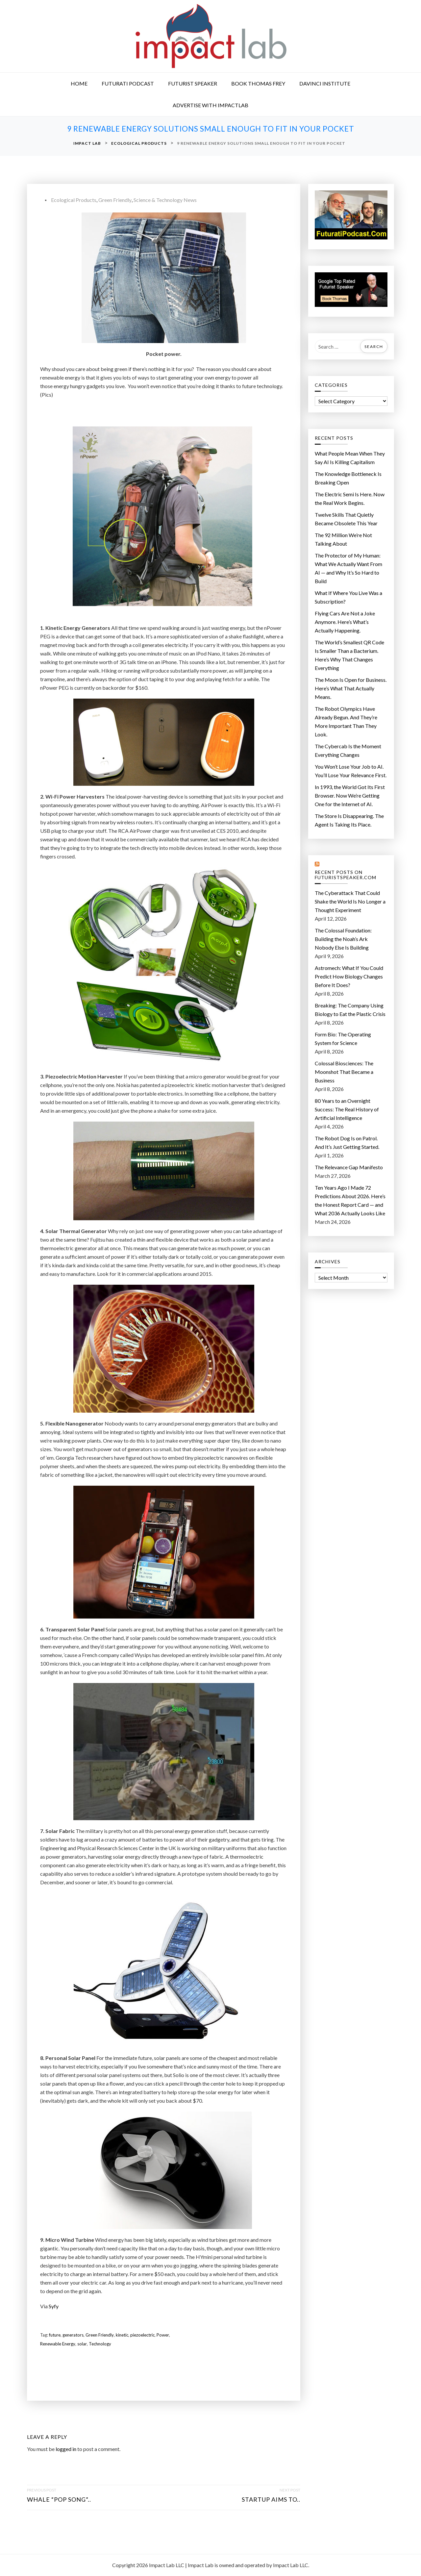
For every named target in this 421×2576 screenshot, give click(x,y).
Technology (100, 2343)
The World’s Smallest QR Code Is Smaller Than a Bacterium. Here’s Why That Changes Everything (349, 655)
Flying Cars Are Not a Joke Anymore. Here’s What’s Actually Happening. (345, 621)
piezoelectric (142, 2335)
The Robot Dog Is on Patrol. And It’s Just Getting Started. (347, 1142)
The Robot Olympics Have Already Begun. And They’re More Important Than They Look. (346, 721)
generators (73, 2335)
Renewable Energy (57, 2343)
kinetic (122, 2335)
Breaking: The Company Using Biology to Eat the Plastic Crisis (350, 1009)
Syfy (54, 2306)
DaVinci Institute (324, 83)
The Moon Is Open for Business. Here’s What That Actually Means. (350, 688)
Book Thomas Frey (258, 83)
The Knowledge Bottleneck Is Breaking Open (348, 478)
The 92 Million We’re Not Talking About (343, 539)
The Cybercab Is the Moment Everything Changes (348, 750)
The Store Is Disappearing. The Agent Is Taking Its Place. (349, 820)
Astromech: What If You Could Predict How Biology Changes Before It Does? (349, 976)
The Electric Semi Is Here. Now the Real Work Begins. (349, 498)
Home (79, 83)
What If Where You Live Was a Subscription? (348, 597)
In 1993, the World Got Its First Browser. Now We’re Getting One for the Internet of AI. (350, 795)
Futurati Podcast (128, 83)
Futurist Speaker (192, 83)
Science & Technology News (165, 200)
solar (82, 2343)
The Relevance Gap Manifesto (349, 1167)
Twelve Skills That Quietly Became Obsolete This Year (346, 518)
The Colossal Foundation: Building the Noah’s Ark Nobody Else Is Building (343, 939)
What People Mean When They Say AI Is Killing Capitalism (350, 457)
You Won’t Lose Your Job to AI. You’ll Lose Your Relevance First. (350, 770)
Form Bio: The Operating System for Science (343, 1038)
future (55, 2335)
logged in (66, 2449)
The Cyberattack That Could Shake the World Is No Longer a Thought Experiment (350, 901)
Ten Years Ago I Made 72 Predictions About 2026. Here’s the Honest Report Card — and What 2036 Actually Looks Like (350, 1200)
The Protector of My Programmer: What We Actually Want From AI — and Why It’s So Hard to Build (348, 568)
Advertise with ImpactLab (210, 105)
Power (163, 2335)
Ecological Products (73, 200)
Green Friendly (115, 200)
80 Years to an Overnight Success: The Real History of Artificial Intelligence (347, 1109)
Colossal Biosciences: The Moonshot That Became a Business (344, 1071)
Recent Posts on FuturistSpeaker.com (345, 875)
